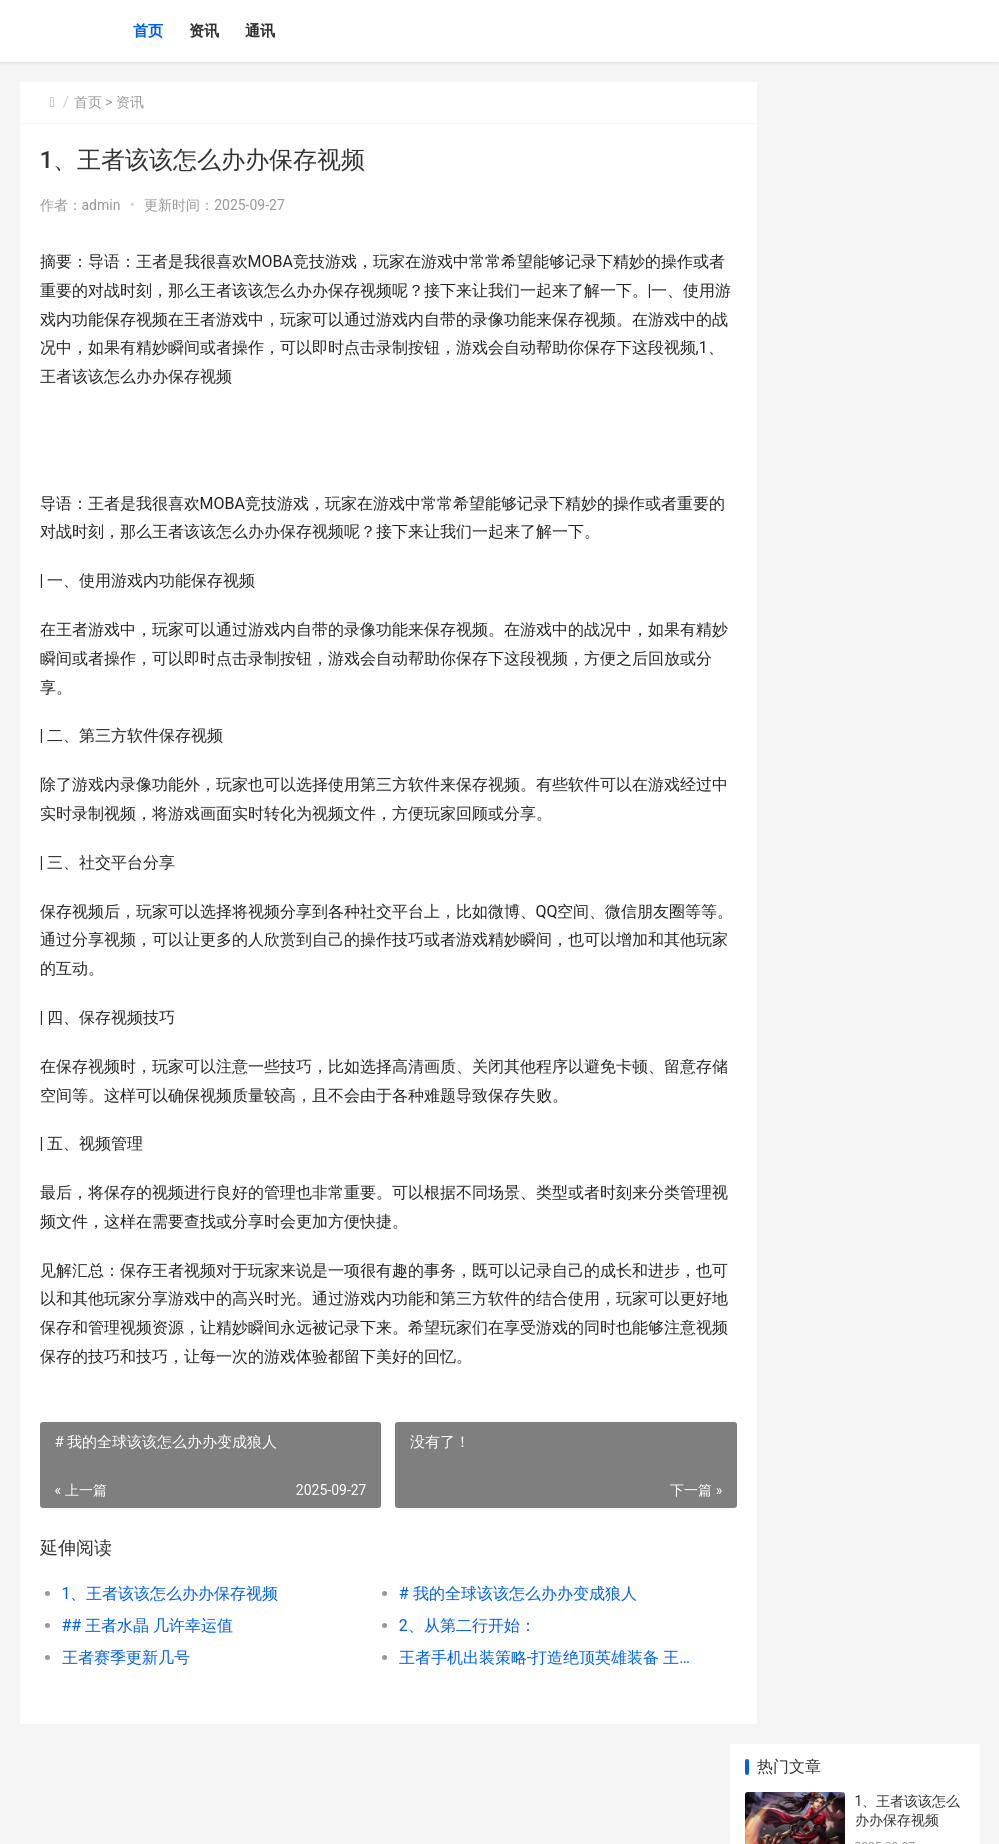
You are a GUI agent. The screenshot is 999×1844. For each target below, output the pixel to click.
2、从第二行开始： (443, 1625)
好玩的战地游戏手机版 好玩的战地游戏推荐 (905, 1464)
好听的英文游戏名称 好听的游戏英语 (905, 1386)
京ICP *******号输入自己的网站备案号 (332, 1812)
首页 (148, 31)
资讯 (204, 31)
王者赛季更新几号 (126, 1657)
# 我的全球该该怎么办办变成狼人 (494, 1593)
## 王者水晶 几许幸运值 (148, 1625)
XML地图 (460, 1812)
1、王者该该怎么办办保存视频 (170, 1593)
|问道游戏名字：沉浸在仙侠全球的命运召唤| (905, 850)
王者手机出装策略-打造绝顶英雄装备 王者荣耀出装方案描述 (516, 1657)
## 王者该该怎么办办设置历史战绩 (907, 928)
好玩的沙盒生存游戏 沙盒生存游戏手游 (905, 1152)
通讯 (260, 31)
